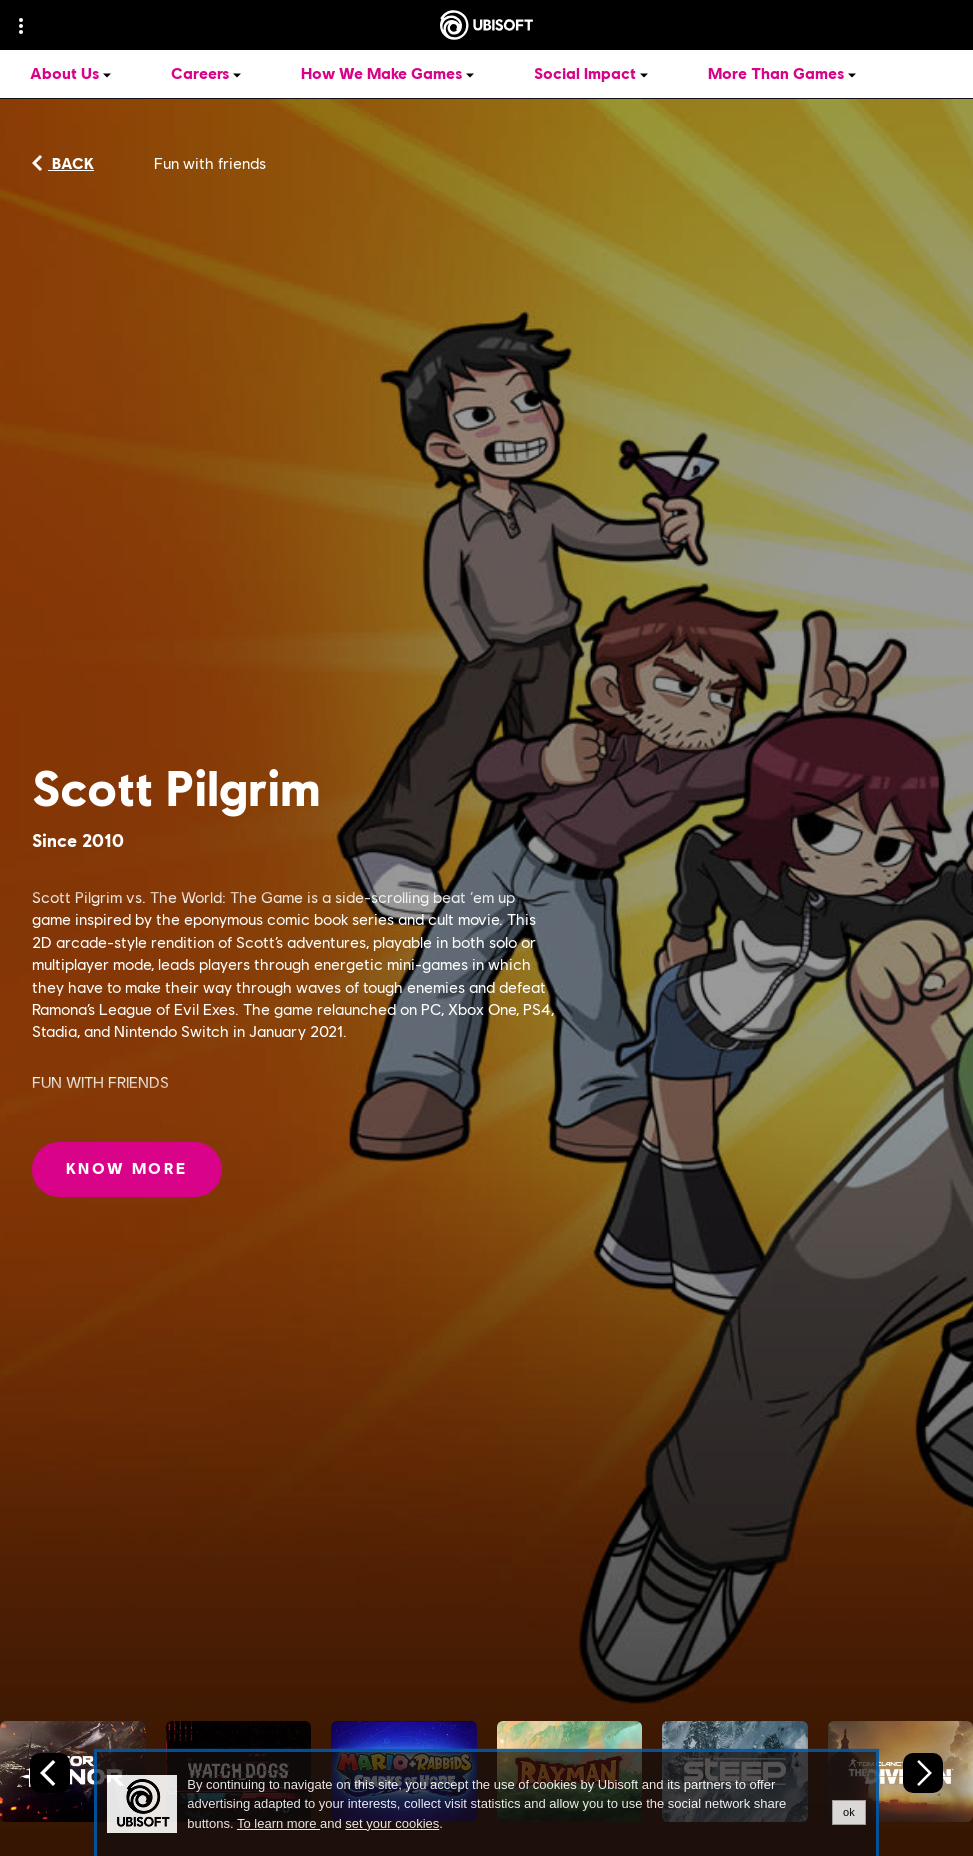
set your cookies (392, 1824)
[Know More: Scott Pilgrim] (127, 1169)
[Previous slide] (50, 1773)
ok (849, 1812)
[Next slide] (923, 1773)
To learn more (278, 1823)
